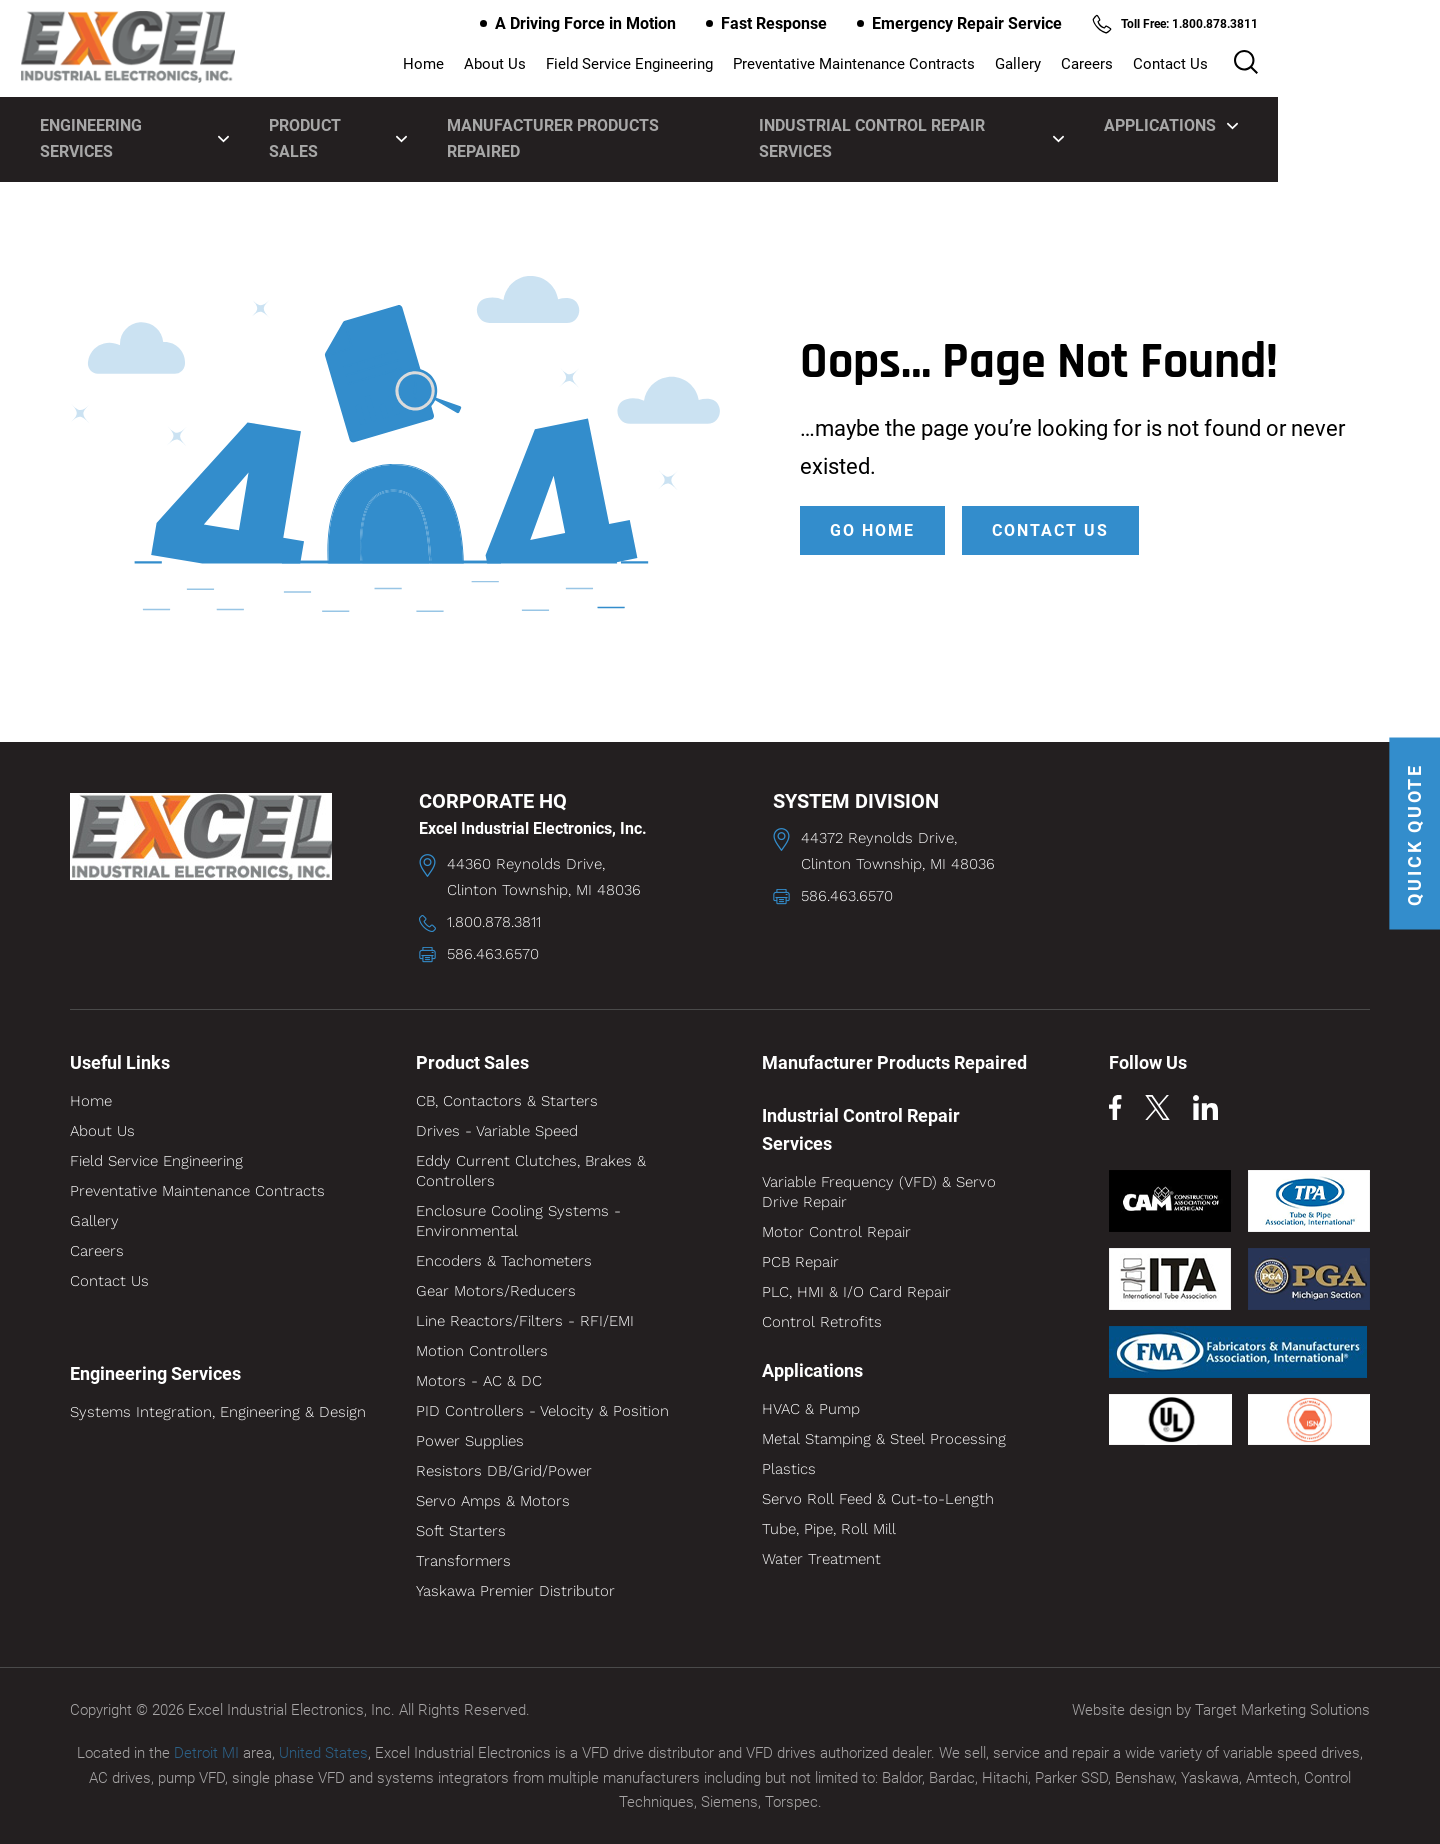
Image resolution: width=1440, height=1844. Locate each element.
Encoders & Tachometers (504, 1261)
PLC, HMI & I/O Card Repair (856, 1292)
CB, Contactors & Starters (507, 1101)
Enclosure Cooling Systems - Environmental (518, 1221)
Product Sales (406, 122)
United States (323, 1753)
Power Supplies (470, 1441)
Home (535, 65)
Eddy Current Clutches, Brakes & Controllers (531, 1171)
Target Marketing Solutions (1282, 1710)
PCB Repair (800, 1262)
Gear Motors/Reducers (496, 1291)
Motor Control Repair (836, 1232)
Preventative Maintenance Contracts (966, 65)
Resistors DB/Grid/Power (504, 1471)
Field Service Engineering (741, 65)
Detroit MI (206, 1753)
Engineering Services (192, 122)
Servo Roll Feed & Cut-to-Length (878, 1499)
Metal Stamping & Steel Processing (884, 1439)
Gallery (1130, 65)
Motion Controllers (482, 1351)
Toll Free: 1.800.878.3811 (1253, 23)
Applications (1281, 122)
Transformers (463, 1561)
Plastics (789, 1469)
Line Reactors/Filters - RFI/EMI (525, 1321)
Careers (1199, 65)
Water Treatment (821, 1559)
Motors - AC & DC (479, 1381)
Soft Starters (461, 1531)
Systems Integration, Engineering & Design (218, 1412)
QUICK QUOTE (1412, 838)
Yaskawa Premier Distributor (515, 1591)
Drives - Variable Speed (497, 1131)
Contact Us (1282, 65)
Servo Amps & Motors (493, 1501)
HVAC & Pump (811, 1409)
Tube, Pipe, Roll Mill (829, 1529)
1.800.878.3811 (494, 922)
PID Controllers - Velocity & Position (542, 1411)
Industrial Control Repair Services (1011, 122)
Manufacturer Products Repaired (664, 122)
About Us (607, 65)
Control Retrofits (822, 1322)
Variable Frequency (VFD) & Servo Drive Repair (879, 1192)
